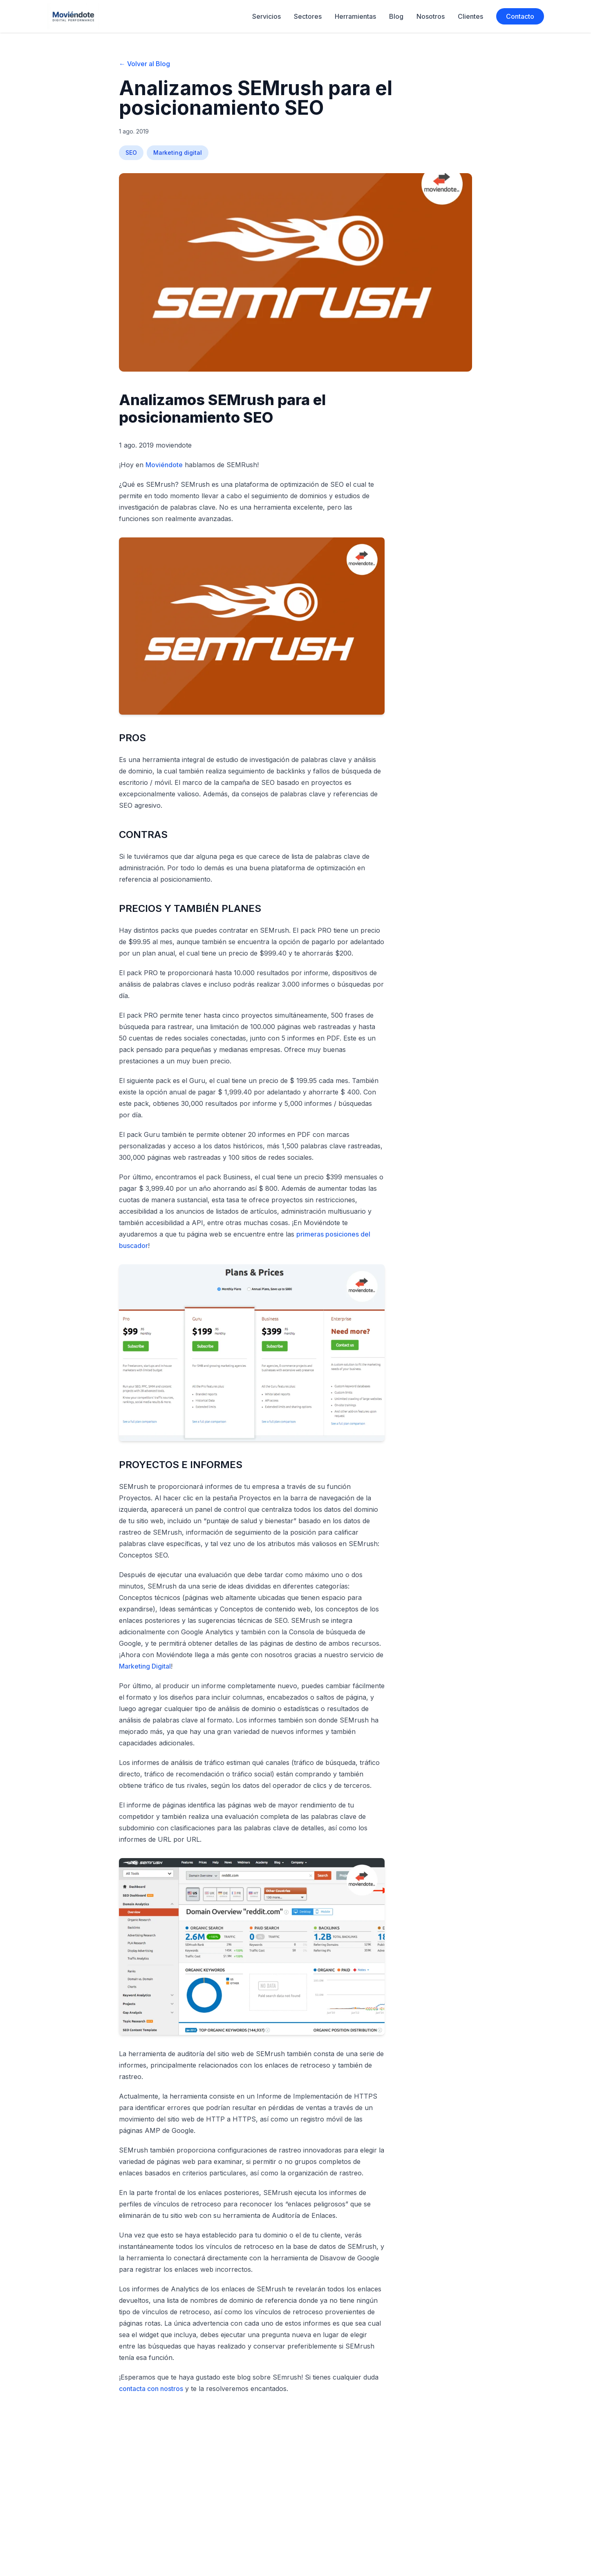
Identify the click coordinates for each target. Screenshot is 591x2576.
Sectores (308, 16)
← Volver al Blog (144, 64)
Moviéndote (164, 465)
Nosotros (430, 16)
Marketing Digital (145, 1666)
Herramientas (355, 16)
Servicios (266, 16)
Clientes (470, 16)
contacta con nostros (151, 2388)
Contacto (520, 16)
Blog (396, 16)
